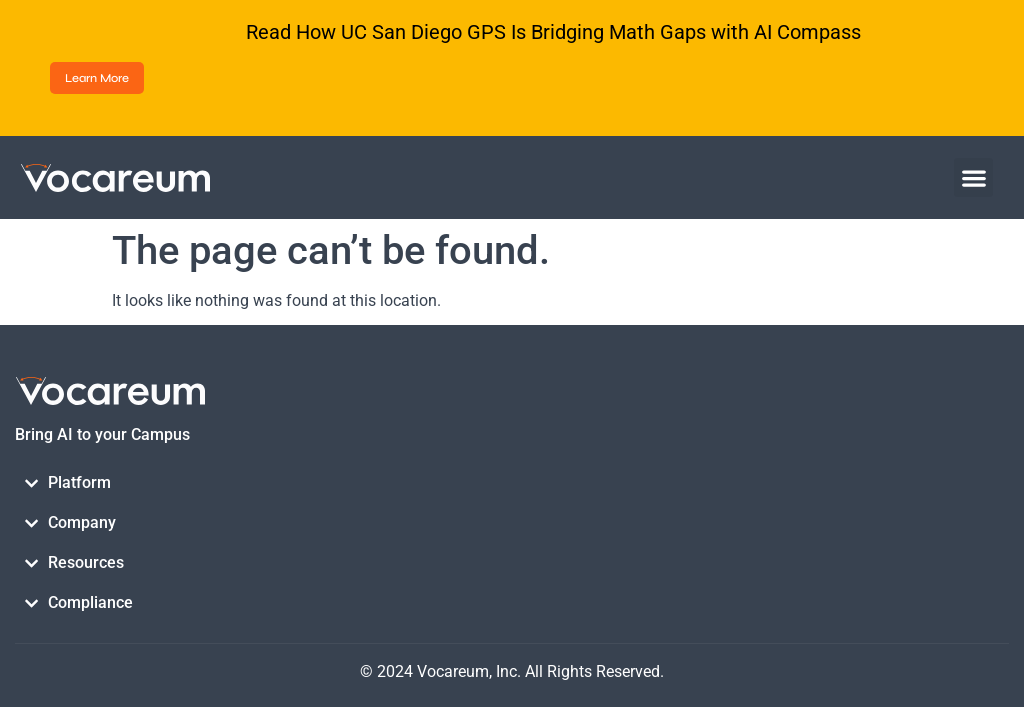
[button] (973, 177)
